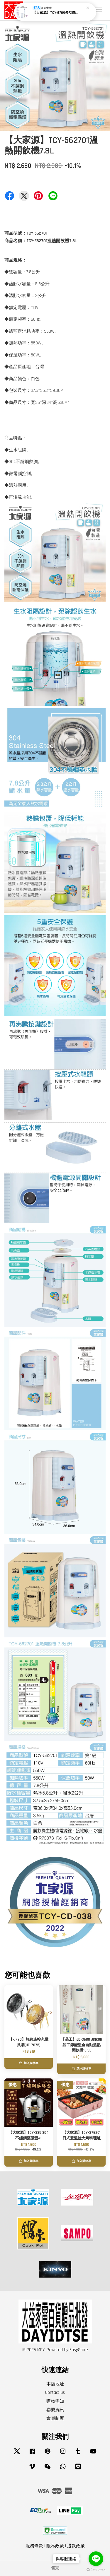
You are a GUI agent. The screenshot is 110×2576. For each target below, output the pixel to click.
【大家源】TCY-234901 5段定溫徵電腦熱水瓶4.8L (55, 12)
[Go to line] (96, 2558)
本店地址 (55, 2384)
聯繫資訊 (55, 2410)
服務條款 (34, 2546)
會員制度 (55, 2418)
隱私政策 (55, 2546)
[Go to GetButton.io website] (96, 2570)
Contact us (55, 2392)
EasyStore (79, 2350)
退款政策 (76, 2546)
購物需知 (55, 2401)
